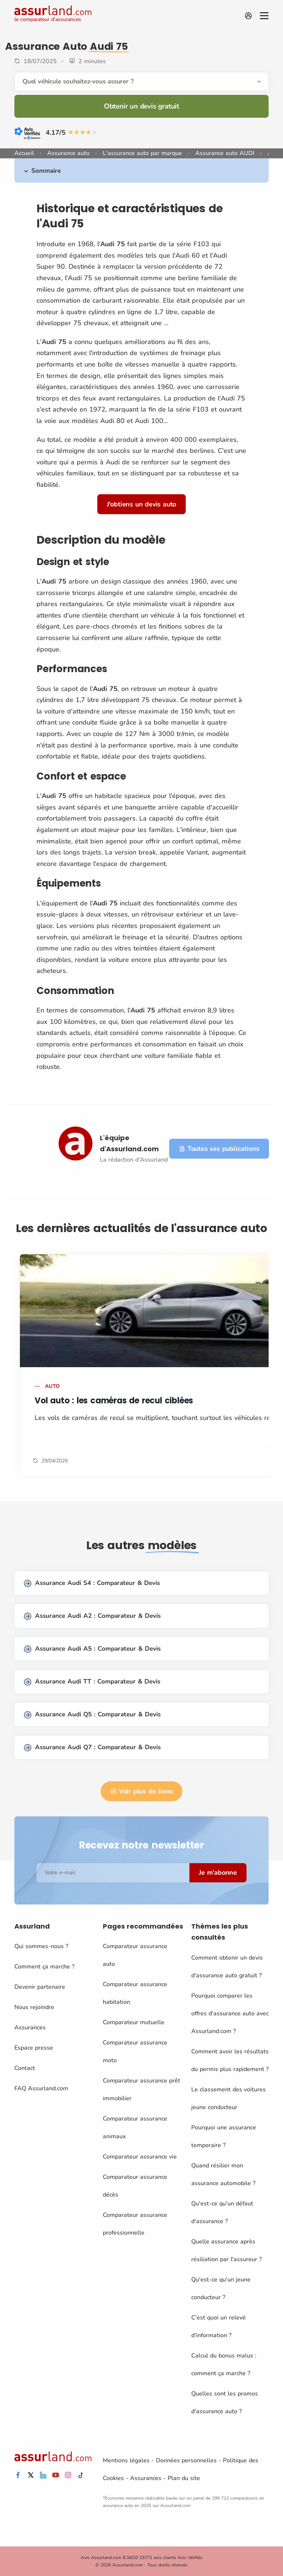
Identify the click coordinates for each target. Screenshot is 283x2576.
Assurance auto (68, 153)
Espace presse (33, 2048)
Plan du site (184, 2478)
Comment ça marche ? (44, 1967)
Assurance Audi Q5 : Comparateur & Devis (92, 1714)
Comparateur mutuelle (133, 2022)
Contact (24, 2068)
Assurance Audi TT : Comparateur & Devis (92, 1681)
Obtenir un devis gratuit (141, 106)
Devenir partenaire (39, 1987)
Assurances (30, 2027)
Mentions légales (126, 2460)
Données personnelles (186, 2460)
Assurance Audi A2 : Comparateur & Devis (92, 1616)
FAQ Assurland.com (41, 2088)
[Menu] (264, 15)
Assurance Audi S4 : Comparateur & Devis (92, 1583)
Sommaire (46, 170)
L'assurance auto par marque (142, 153)
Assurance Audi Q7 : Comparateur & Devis (92, 1747)
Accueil (24, 153)
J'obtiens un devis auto (141, 504)
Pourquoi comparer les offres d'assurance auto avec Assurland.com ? (230, 2013)
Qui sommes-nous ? (41, 1946)
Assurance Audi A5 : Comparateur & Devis (92, 1649)
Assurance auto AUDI (224, 153)
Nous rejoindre (34, 2007)
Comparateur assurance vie (140, 2157)
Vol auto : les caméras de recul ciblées (114, 1400)
